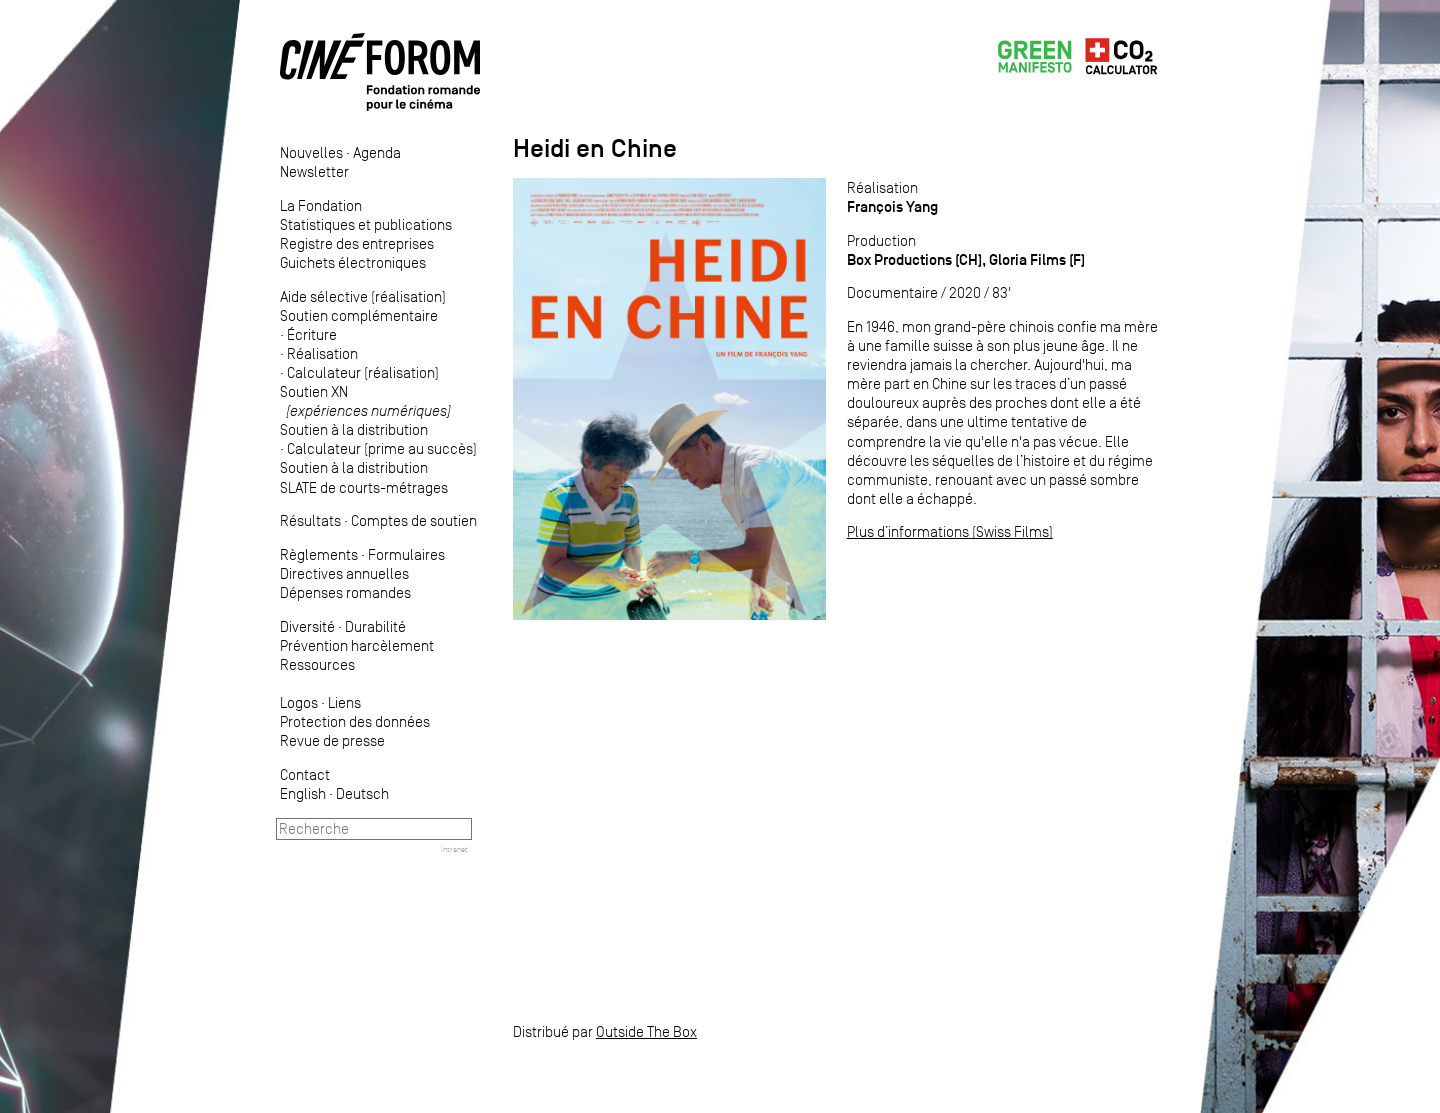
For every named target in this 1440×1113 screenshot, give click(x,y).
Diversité (307, 626)
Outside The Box (646, 1031)
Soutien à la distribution (354, 429)
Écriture (312, 334)
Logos (299, 702)
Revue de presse (332, 740)
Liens (344, 702)
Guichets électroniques (353, 262)
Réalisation (322, 353)
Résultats (310, 520)
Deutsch (362, 793)
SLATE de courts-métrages (364, 487)
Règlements (319, 554)
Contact (305, 774)
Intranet (454, 849)
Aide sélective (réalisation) (363, 296)
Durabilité (375, 626)
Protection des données (355, 721)
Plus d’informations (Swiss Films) (950, 531)
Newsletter (314, 171)
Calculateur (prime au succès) (382, 448)
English (303, 793)
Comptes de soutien (414, 520)
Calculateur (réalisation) (363, 372)
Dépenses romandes (345, 592)
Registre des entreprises (357, 243)
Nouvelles (311, 152)
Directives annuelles (344, 573)
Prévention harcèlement (357, 645)
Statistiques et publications (366, 224)
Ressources (317, 664)
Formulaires (406, 554)
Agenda (377, 152)
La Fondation (321, 205)
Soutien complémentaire (359, 315)
